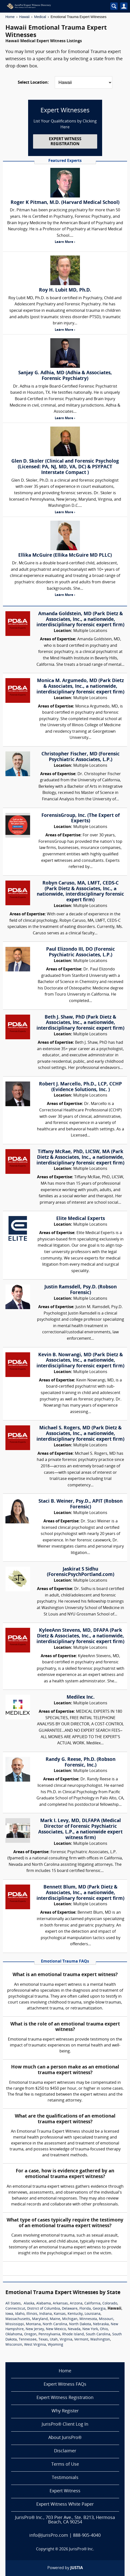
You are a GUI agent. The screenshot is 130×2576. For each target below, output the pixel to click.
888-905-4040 (87, 2535)
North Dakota (80, 2324)
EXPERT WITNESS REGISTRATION (65, 141)
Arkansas (60, 2303)
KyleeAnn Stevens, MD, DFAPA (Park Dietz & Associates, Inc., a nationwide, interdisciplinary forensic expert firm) (80, 1636)
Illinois (31, 2314)
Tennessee (28, 2339)
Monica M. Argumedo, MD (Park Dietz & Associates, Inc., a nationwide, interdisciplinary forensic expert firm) (80, 686)
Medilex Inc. (80, 1697)
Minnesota (88, 2319)
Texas (43, 2339)
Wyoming (55, 2345)
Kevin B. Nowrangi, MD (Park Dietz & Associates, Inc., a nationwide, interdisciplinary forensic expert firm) (80, 1361)
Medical (40, 17)
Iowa (9, 2314)
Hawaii (24, 17)
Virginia (66, 2339)
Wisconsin (13, 2345)
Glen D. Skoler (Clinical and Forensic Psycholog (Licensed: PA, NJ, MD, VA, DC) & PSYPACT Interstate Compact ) (65, 467)
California (92, 2303)
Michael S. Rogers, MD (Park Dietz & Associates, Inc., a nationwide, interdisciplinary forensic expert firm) (80, 1434)
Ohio (104, 2329)
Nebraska (101, 2324)
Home (10, 17)
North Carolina (55, 2324)
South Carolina (98, 2334)
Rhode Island (73, 2334)
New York (90, 2329)
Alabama (43, 2303)
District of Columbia (43, 2309)
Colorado (109, 2303)
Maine (55, 2319)
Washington (100, 2339)
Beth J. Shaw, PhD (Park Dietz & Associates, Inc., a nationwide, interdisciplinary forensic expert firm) (80, 1023)
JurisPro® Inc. (81, 2549)
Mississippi (14, 2324)
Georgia (99, 2309)
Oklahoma (13, 2334)
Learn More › (65, 242)
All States (13, 2303)
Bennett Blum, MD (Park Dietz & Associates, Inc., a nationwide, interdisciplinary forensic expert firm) (80, 1893)
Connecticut (15, 2309)
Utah (54, 2339)
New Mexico (56, 2329)
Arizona (76, 2303)
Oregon (30, 2334)
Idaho (19, 2314)
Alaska (29, 2303)
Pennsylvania (49, 2334)
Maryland (40, 2319)
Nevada (74, 2329)
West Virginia (35, 2345)
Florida (85, 2309)
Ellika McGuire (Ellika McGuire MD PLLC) (65, 555)
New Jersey (35, 2329)
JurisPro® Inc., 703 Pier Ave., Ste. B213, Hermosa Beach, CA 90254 (65, 2520)
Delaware (69, 2309)
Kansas (60, 2314)
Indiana (45, 2314)
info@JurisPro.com (48, 2535)
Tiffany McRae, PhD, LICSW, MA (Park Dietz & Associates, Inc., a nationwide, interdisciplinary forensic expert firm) (80, 1157)
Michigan (69, 2319)
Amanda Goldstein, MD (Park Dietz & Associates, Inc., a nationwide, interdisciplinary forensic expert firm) (80, 619)
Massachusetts (17, 2319)
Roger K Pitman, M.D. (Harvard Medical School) (65, 202)
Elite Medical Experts (80, 1218)
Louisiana (92, 2314)
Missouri (106, 2319)
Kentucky (75, 2314)
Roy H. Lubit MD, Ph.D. (65, 290)
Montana (33, 2324)
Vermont (81, 2339)
